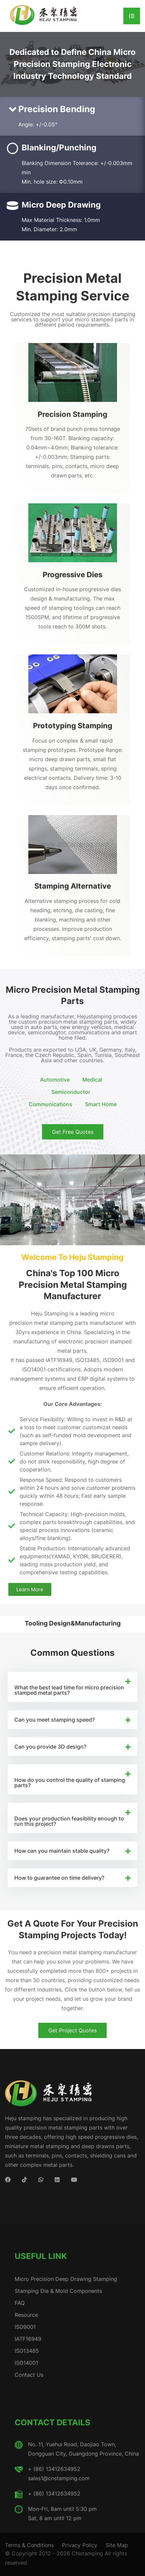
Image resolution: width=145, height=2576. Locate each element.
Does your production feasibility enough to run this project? (69, 1821)
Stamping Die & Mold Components (58, 2291)
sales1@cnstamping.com (59, 2478)
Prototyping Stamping (72, 725)
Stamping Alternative (72, 885)
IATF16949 (28, 2338)
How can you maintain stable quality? (61, 1850)
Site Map (117, 2545)
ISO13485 (27, 2350)
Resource (26, 2315)
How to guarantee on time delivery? (59, 1877)
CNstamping (87, 2553)
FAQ (20, 2303)
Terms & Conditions (29, 2545)
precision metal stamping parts (48, 1322)
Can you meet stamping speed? (54, 1719)
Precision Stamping (72, 414)
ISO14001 (26, 2362)
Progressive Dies (72, 574)
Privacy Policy (79, 2545)
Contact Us (29, 2374)
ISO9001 (25, 2326)
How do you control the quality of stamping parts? (69, 1782)
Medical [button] (92, 1079)
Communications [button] (50, 1104)
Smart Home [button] (101, 1104)
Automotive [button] (55, 1079)
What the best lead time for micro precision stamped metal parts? (69, 1690)
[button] (72, 1687)
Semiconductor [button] (70, 1092)
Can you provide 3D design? (50, 1746)
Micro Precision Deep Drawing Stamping (66, 2279)
